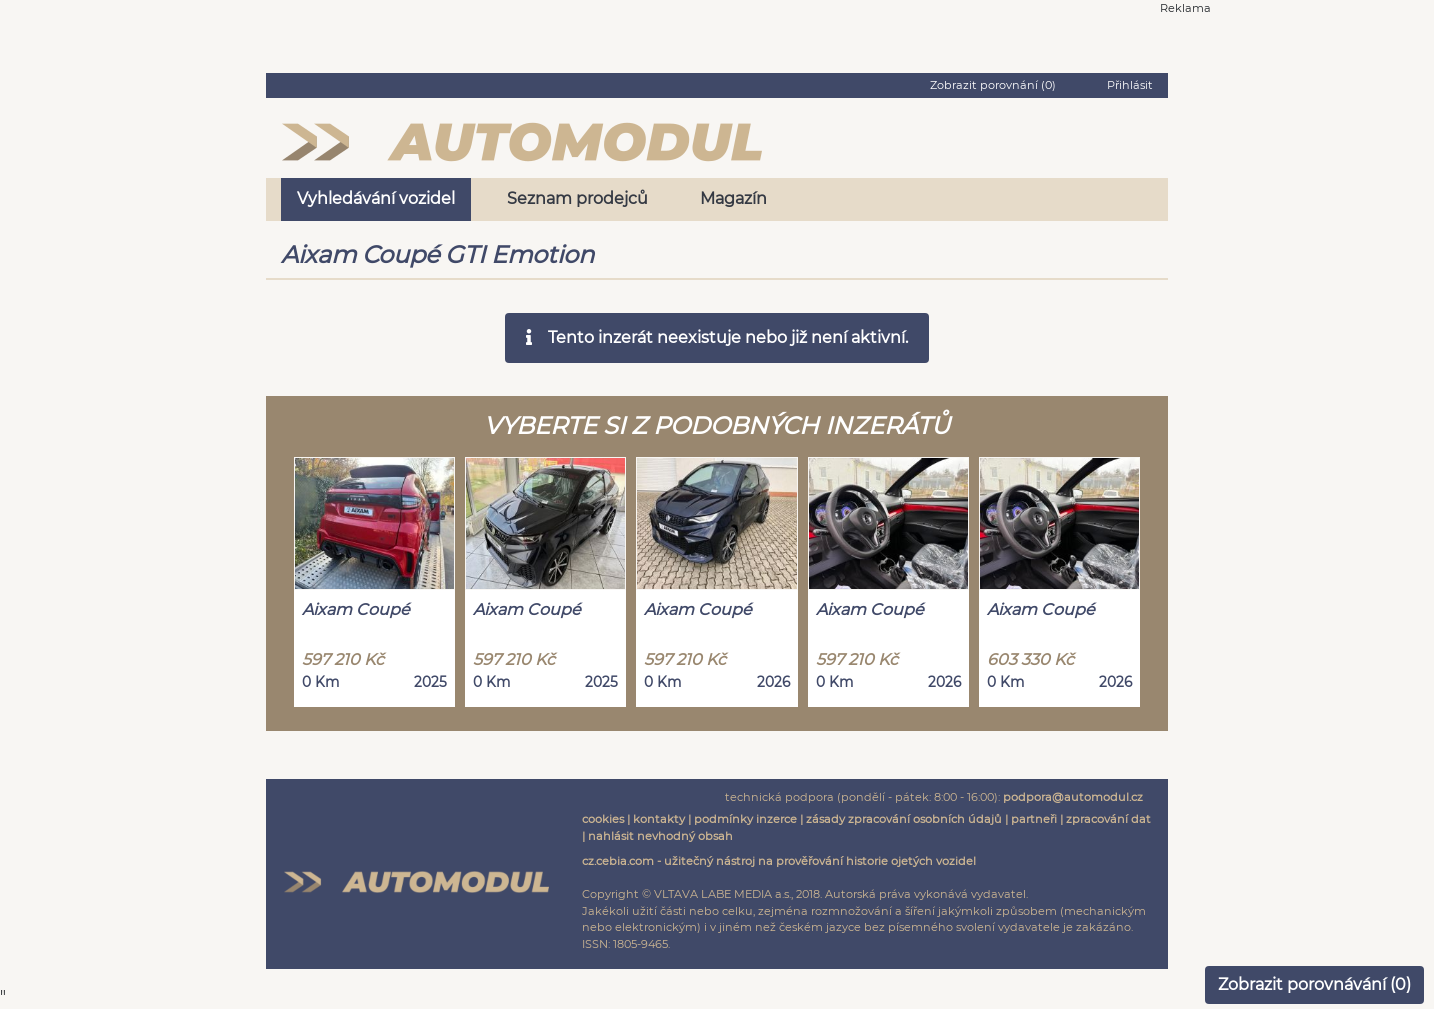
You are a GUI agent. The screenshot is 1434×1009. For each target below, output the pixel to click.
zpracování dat (1108, 819)
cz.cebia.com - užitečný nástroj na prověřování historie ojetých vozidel (779, 861)
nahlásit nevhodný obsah (660, 836)
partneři (1034, 819)
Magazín (733, 198)
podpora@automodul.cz (1073, 797)
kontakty (659, 819)
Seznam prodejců (577, 198)
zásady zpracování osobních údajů (904, 819)
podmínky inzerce (745, 819)
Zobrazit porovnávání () (1314, 984)
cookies (603, 819)
